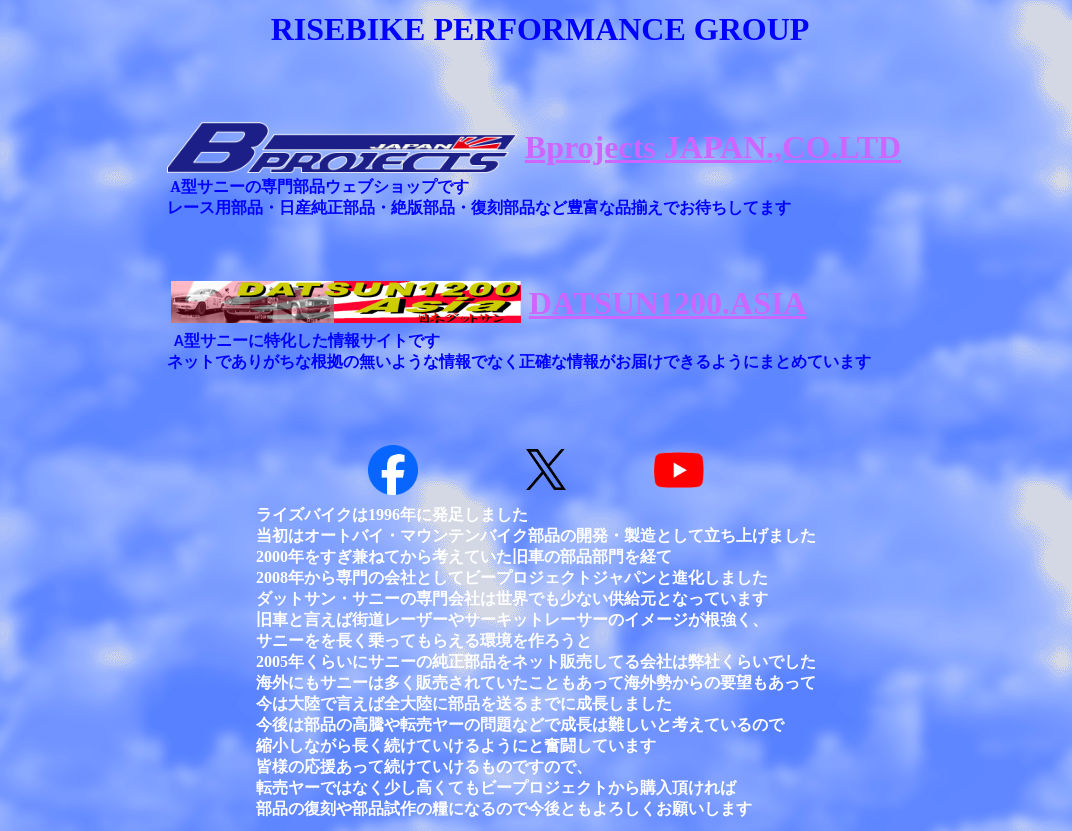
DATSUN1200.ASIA (668, 303)
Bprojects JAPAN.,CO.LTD (713, 147)
